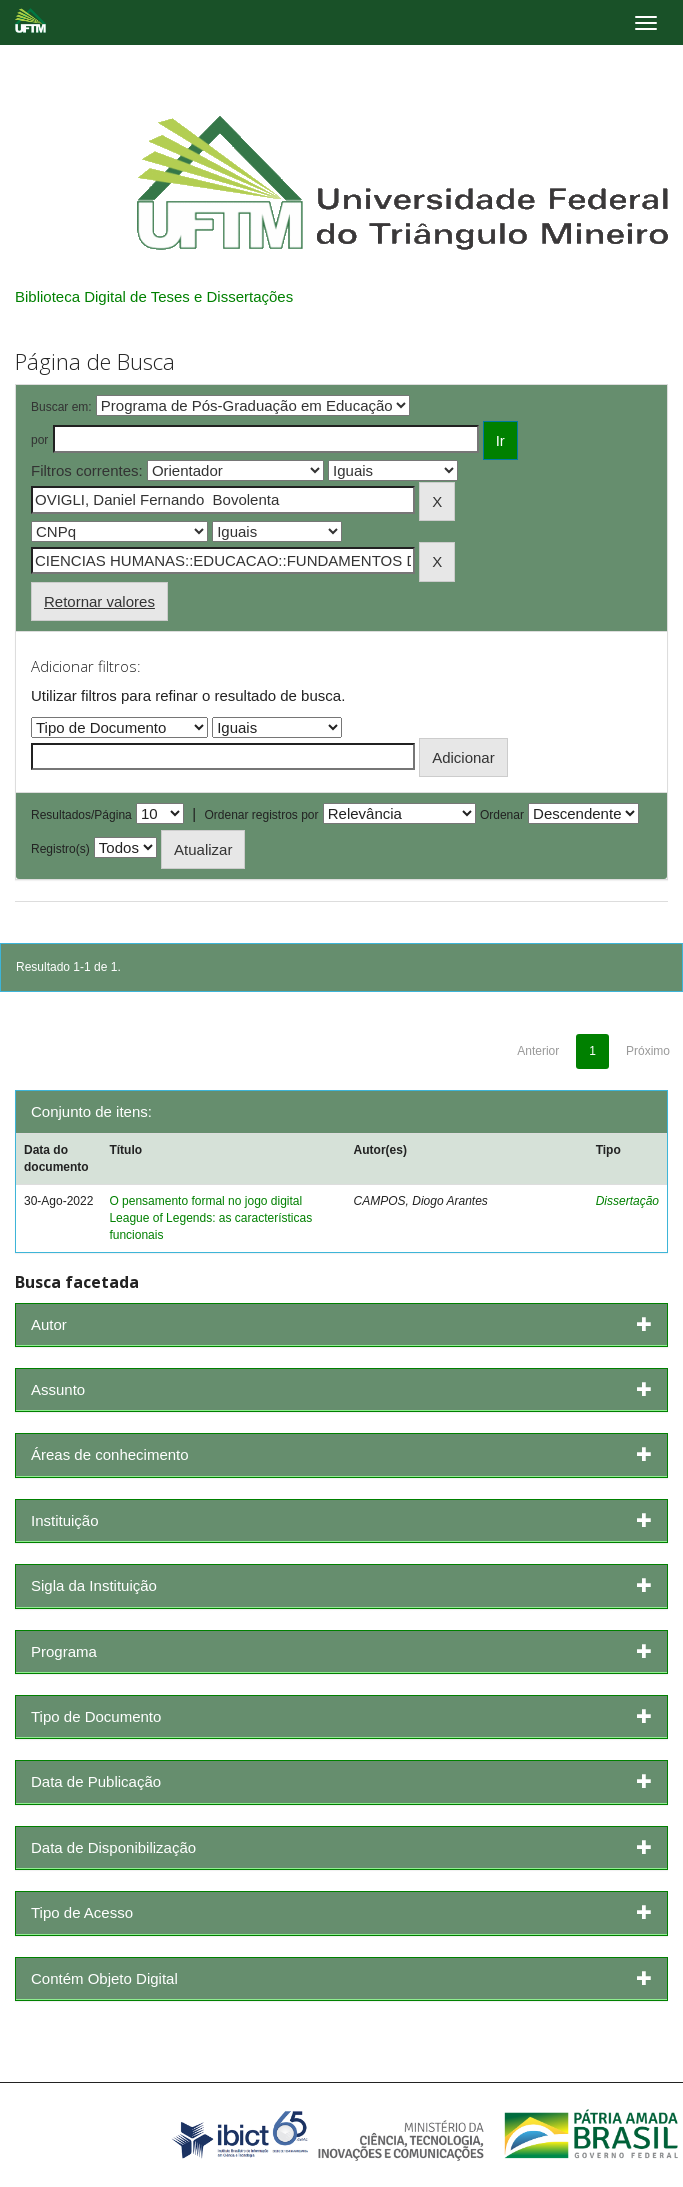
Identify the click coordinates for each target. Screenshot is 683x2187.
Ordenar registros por (261, 815)
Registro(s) (60, 849)
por (39, 440)
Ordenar (502, 815)
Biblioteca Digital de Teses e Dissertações (154, 296)
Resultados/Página (81, 815)
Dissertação (627, 1201)
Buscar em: (61, 407)
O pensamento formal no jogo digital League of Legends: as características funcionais (210, 1218)
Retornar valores (99, 601)
